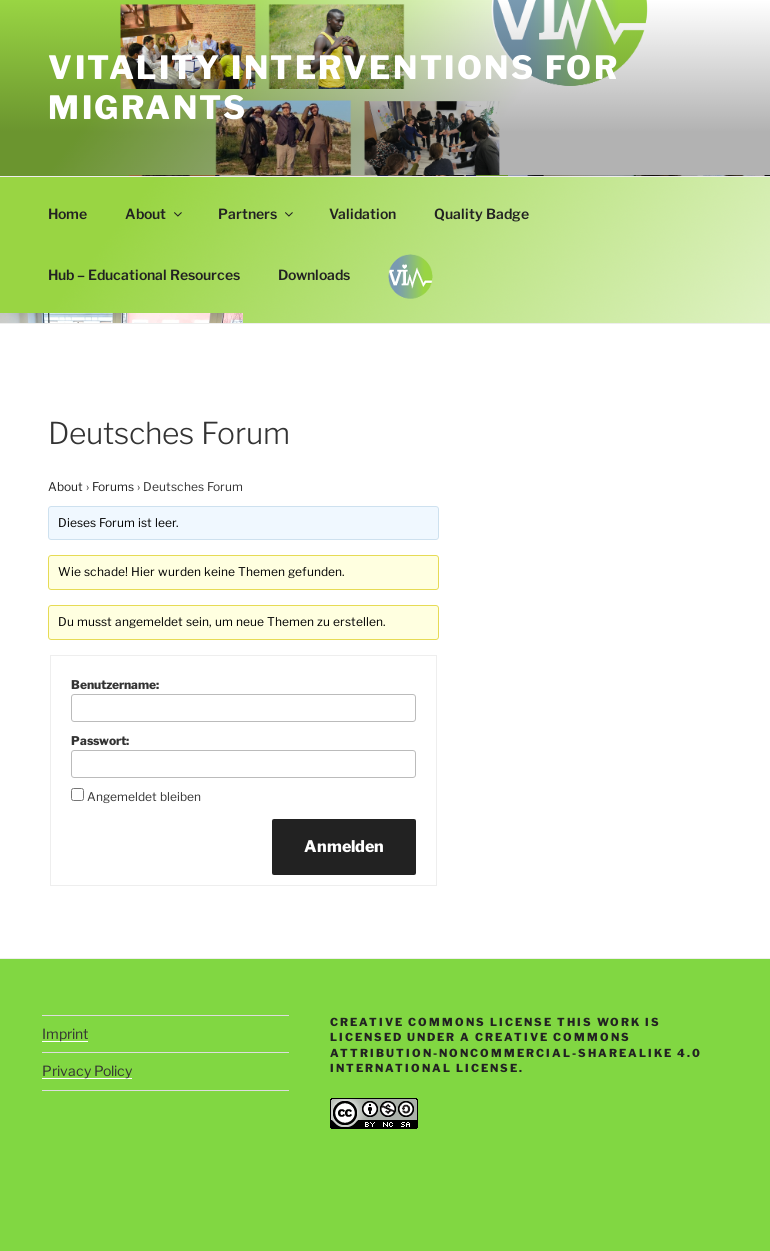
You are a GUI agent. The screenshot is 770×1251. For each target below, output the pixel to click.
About (155, 213)
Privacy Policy (87, 1070)
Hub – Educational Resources (144, 274)
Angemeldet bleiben (144, 796)
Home (67, 213)
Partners (257, 213)
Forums (113, 486)
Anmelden (344, 846)
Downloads (314, 274)
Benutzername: (115, 684)
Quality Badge (481, 213)
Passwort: (100, 740)
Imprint (65, 1033)
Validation (362, 213)
